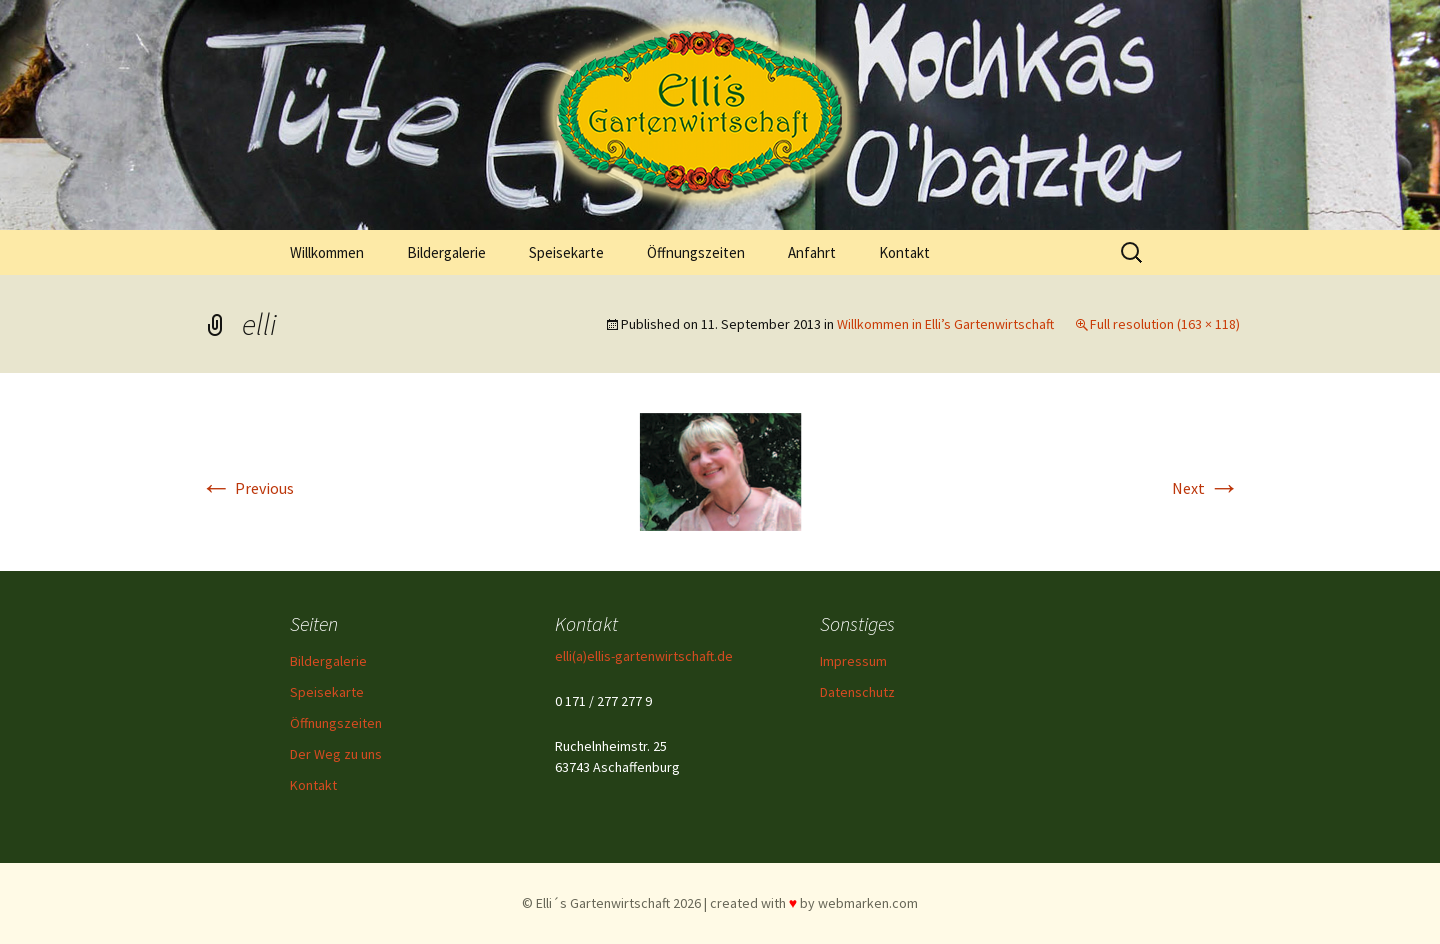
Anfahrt (812, 252)
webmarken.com (868, 903)
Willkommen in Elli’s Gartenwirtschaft (945, 324)
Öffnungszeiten (696, 252)
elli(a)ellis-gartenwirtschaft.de (644, 656)
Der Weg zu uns (336, 754)
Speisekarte (566, 252)
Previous (247, 488)
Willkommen (327, 252)
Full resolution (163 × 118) (1165, 324)
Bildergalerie (446, 252)
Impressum (853, 661)
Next (1206, 488)
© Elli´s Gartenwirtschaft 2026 (611, 903)
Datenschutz (857, 692)
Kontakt (904, 252)
